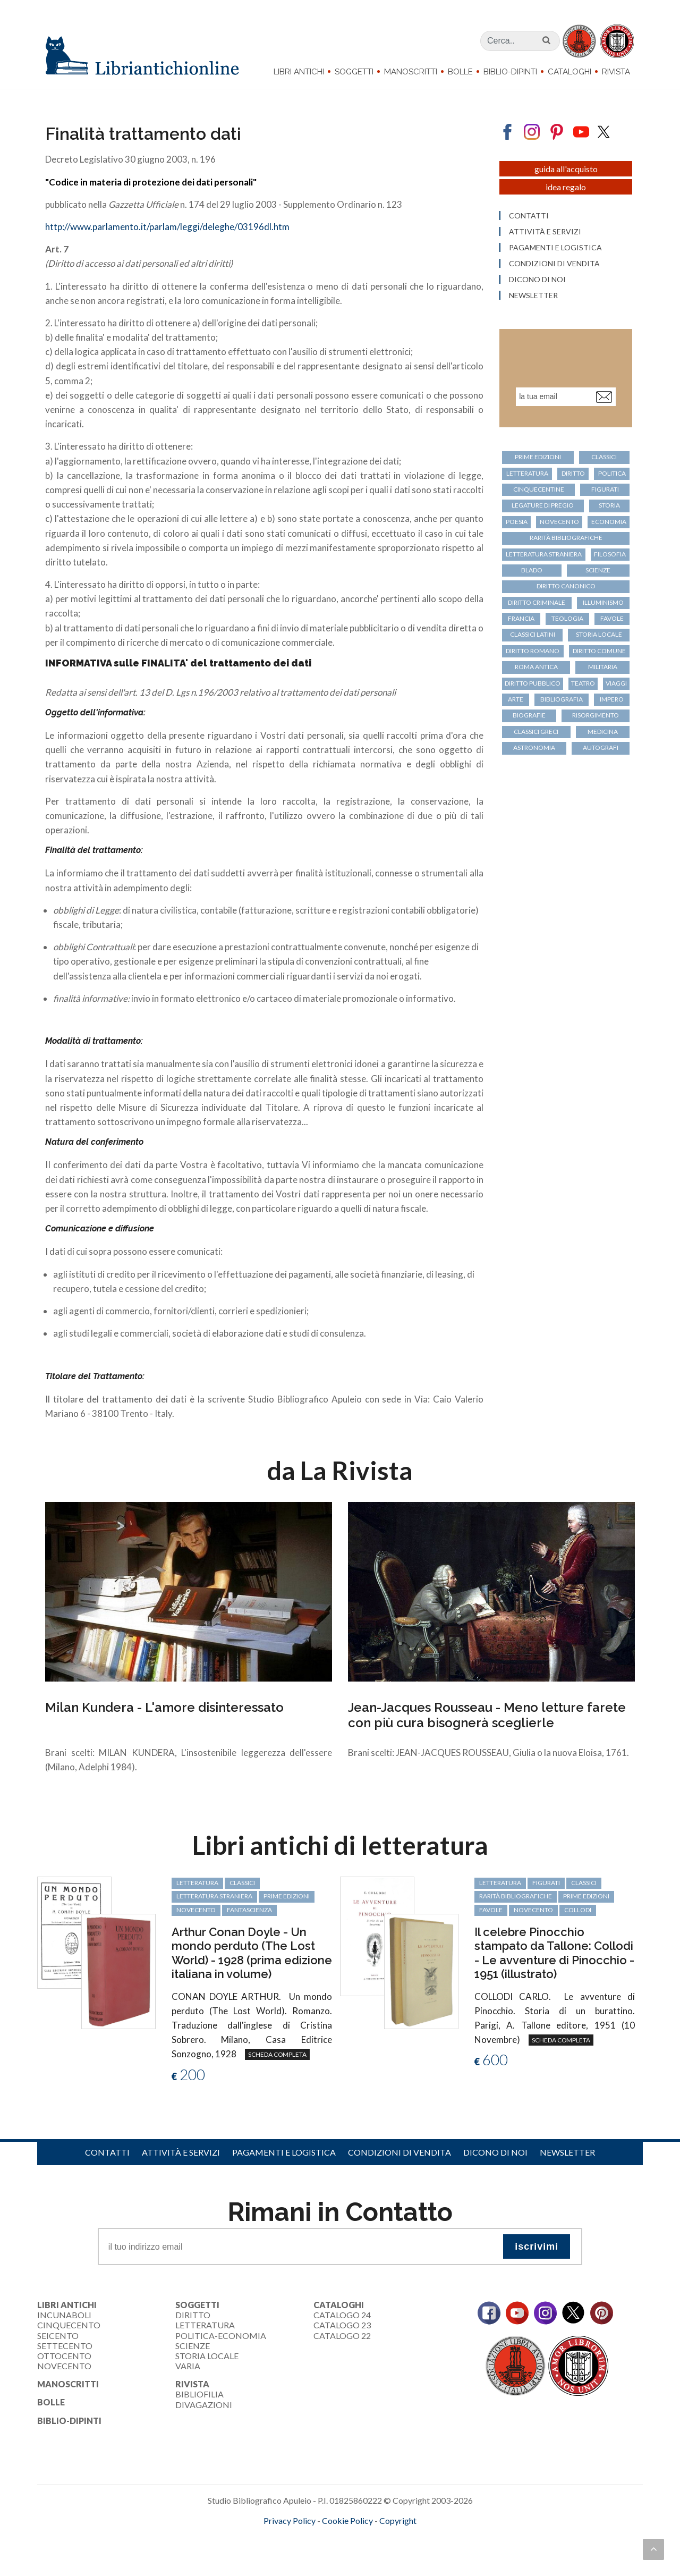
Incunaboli (64, 2315)
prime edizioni (538, 457)
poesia (517, 522)
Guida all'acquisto (566, 169)
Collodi (577, 1910)
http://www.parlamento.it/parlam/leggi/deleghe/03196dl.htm (167, 226)
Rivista (616, 72)
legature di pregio (543, 505)
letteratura (527, 473)
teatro (583, 683)
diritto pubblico (532, 683)
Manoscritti (410, 72)
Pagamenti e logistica (555, 248)
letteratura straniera (544, 554)
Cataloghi (569, 72)
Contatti (529, 216)
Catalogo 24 (342, 2315)
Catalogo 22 (342, 2335)
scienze (597, 570)
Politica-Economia (220, 2335)
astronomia (534, 747)
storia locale (599, 634)
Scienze (192, 2346)
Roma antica (536, 667)
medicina (603, 732)
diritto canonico (566, 586)
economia (608, 522)
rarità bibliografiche (566, 538)
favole (612, 618)
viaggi (616, 683)
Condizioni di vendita (554, 263)
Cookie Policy (347, 2520)
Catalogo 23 (342, 2325)
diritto (573, 473)
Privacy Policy (290, 2520)
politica (612, 473)
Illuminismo (603, 602)
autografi (600, 747)
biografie (529, 715)
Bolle (460, 72)
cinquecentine (538, 489)
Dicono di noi (537, 279)
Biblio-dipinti (510, 72)
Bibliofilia (199, 2394)
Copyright (397, 2520)
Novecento (559, 522)
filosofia (610, 554)
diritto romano (532, 651)
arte (515, 699)
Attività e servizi (545, 232)
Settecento (64, 2346)
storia (609, 505)
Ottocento (64, 2356)
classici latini (532, 634)
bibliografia (561, 699)
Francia (521, 618)
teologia (567, 618)
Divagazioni (203, 2405)
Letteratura (205, 2325)
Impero (612, 699)
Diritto (192, 2315)
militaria (602, 667)
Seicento (58, 2335)
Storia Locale (207, 2356)
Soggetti (354, 72)
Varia (187, 2366)
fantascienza (249, 1910)
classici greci (536, 732)
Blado (531, 570)
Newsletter (533, 295)
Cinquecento (68, 2325)
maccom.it (308, 2537)
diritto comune (599, 651)
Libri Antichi (299, 72)
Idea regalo (566, 187)
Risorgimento (595, 715)
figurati (605, 489)
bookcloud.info (359, 2537)
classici (604, 457)
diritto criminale (536, 602)
